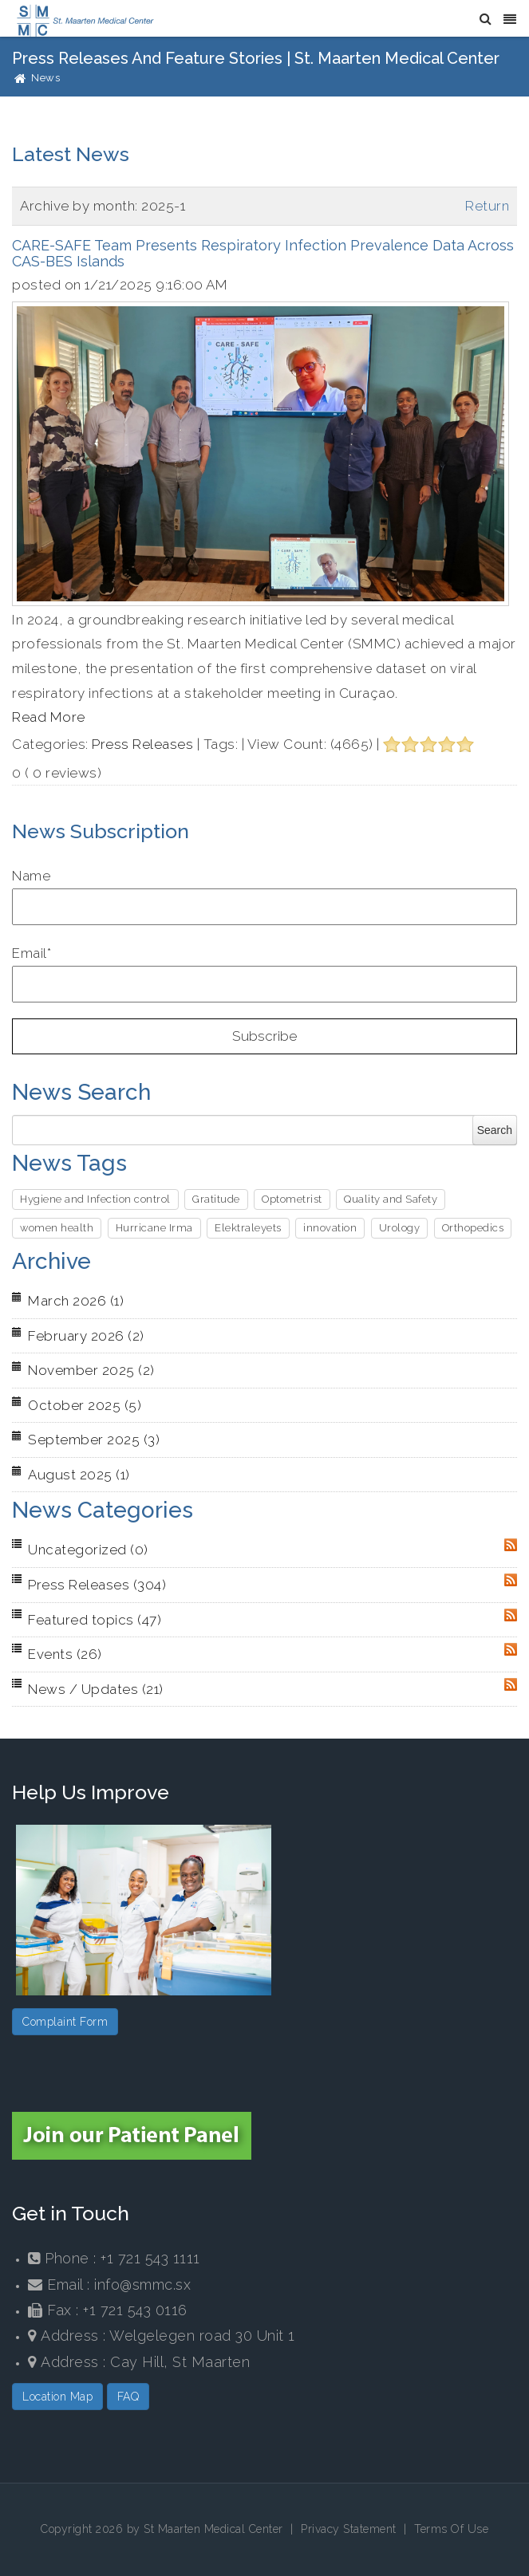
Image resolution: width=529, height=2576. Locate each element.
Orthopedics (473, 1228)
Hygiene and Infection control (95, 1199)
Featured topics (94, 1620)
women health (56, 1228)
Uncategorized (88, 1550)
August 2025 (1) (79, 1475)
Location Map (57, 2396)
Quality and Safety (390, 1199)
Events (65, 1654)
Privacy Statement (349, 2529)
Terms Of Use (451, 2529)
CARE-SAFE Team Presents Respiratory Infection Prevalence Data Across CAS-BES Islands (263, 253)
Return (487, 206)
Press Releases (142, 744)
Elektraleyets (248, 1228)
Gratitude (216, 1199)
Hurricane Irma (154, 1228)
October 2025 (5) (84, 1405)
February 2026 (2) (86, 1336)
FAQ (128, 2396)
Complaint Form (65, 2021)
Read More (48, 717)
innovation (330, 1228)
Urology (399, 1228)
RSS (510, 1544)
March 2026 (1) (76, 1301)
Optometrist (292, 1199)
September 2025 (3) (94, 1440)
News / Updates (96, 1689)
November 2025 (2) (91, 1370)
